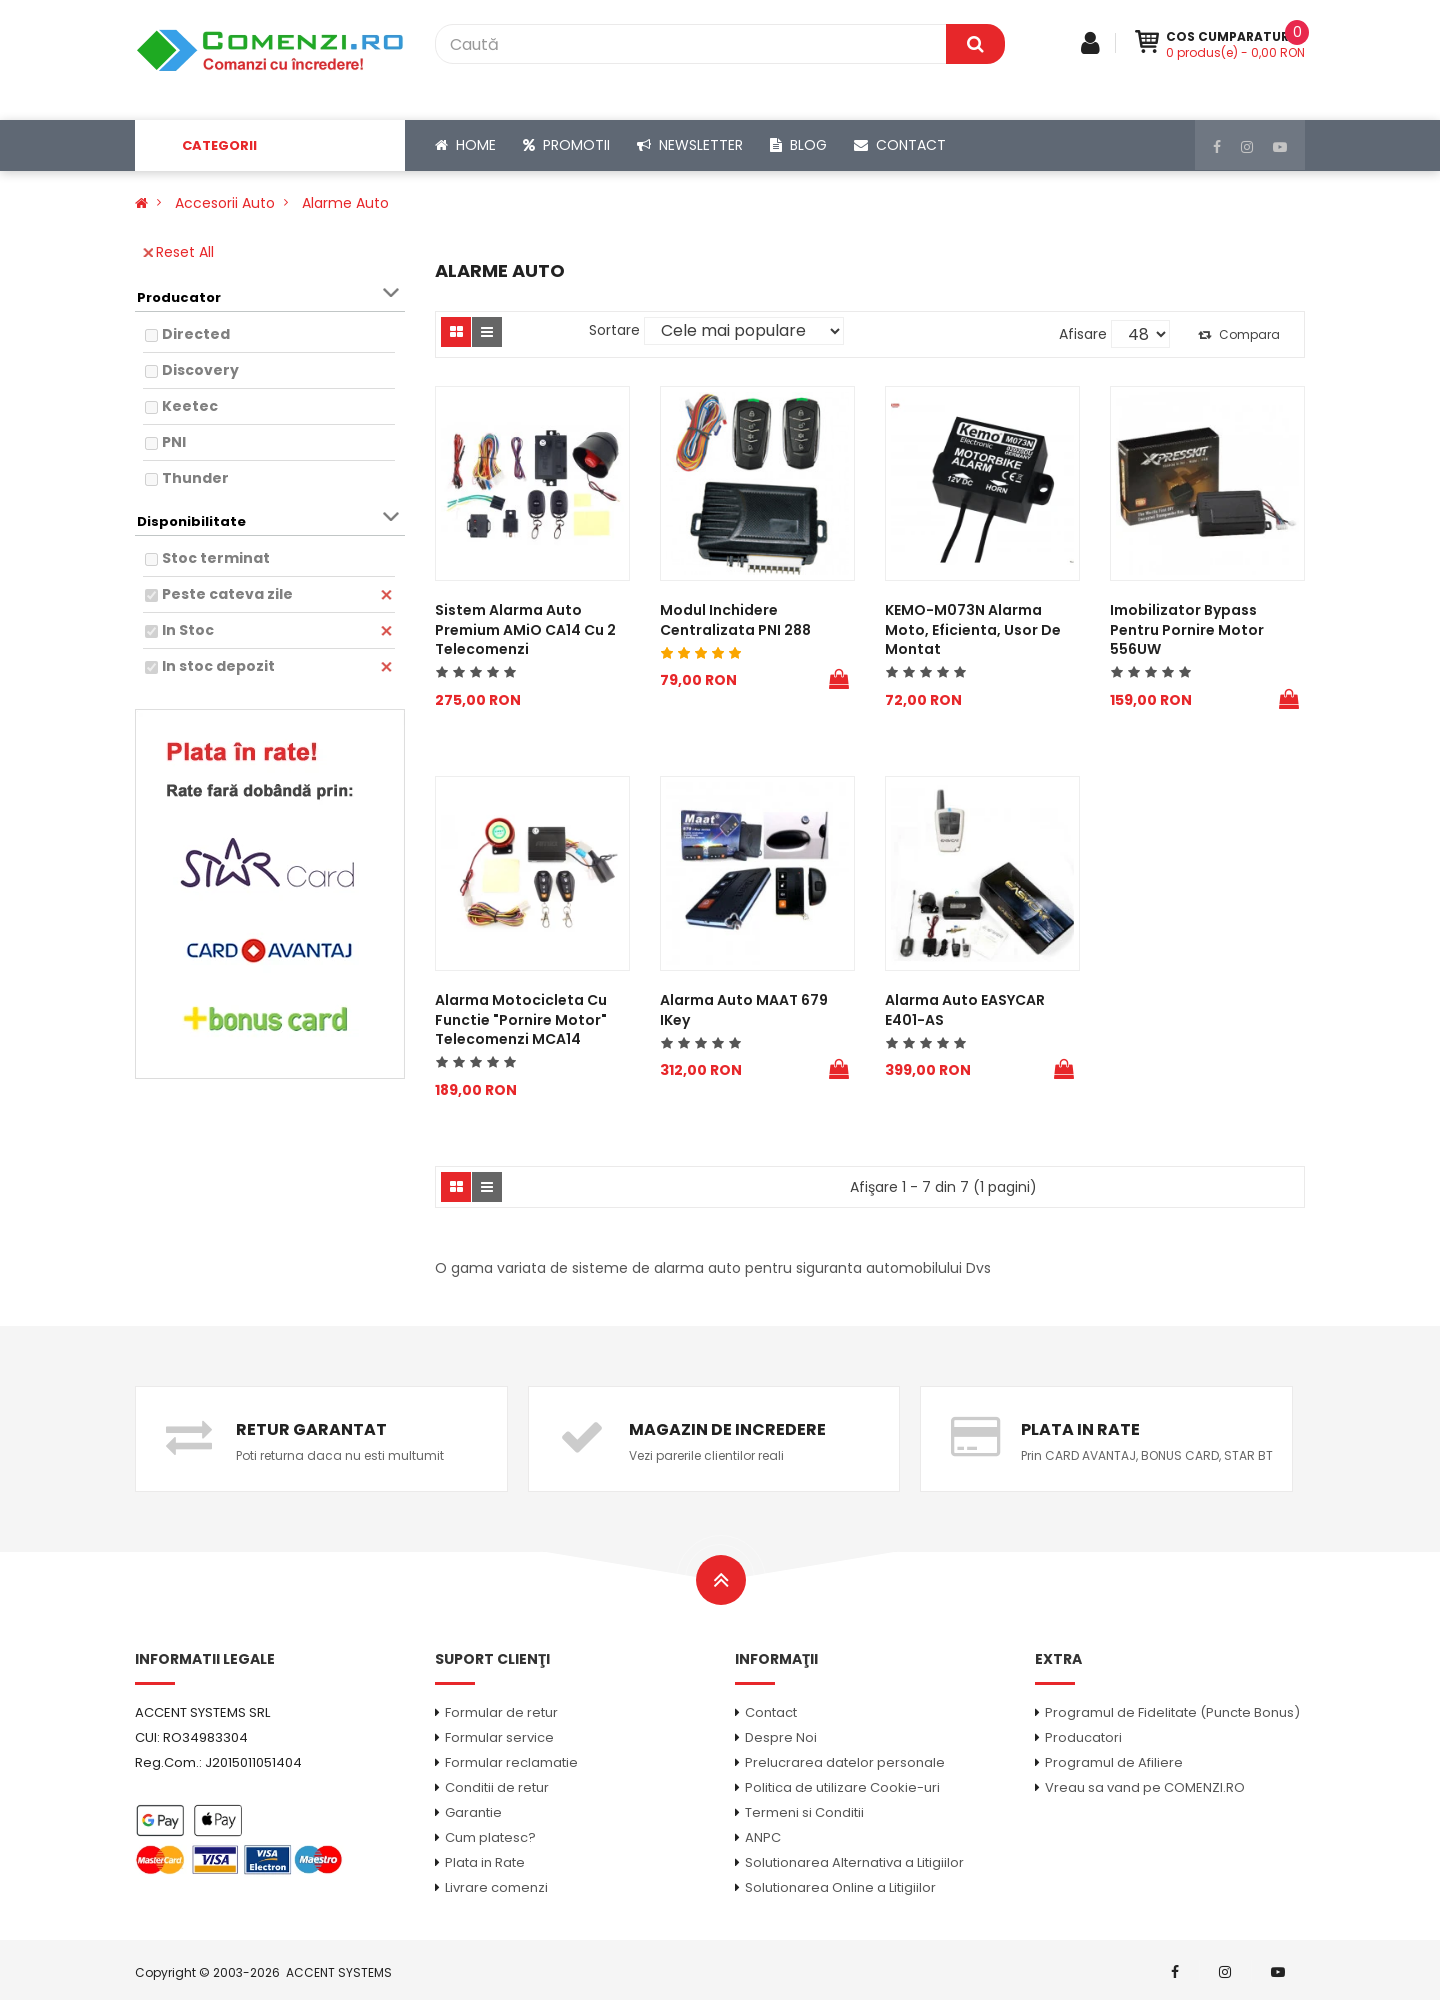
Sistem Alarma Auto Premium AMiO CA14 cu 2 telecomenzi (525, 629)
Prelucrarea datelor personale (845, 1762)
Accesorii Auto (225, 203)
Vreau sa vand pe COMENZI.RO (1145, 1787)
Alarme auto (345, 203)
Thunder (195, 478)
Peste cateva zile (227, 594)
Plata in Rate (485, 1862)
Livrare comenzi (496, 1887)
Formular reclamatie (511, 1762)
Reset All (178, 252)
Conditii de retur (497, 1787)
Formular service (499, 1737)
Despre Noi (781, 1737)
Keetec (190, 406)
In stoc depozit (218, 666)
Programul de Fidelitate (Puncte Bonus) (1172, 1712)
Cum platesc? (490, 1837)
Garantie (473, 1812)
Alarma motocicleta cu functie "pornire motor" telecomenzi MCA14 (521, 1019)
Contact (771, 1712)
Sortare (614, 330)
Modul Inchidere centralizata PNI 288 (735, 620)
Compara (1239, 334)
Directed (196, 334)
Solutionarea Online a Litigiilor (840, 1887)
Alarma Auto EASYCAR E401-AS (965, 1010)
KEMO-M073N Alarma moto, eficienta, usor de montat (973, 629)
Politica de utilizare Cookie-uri (842, 1787)
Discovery (200, 370)
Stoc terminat (216, 558)
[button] (270, 145)
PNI (174, 442)
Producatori (1083, 1737)
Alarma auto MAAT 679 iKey (744, 1010)
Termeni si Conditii (804, 1812)
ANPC (763, 1837)
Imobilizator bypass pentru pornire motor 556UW (1187, 629)
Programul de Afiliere (1114, 1762)
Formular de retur (501, 1712)
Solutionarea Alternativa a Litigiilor (854, 1862)
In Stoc (188, 630)
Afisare (1083, 334)
